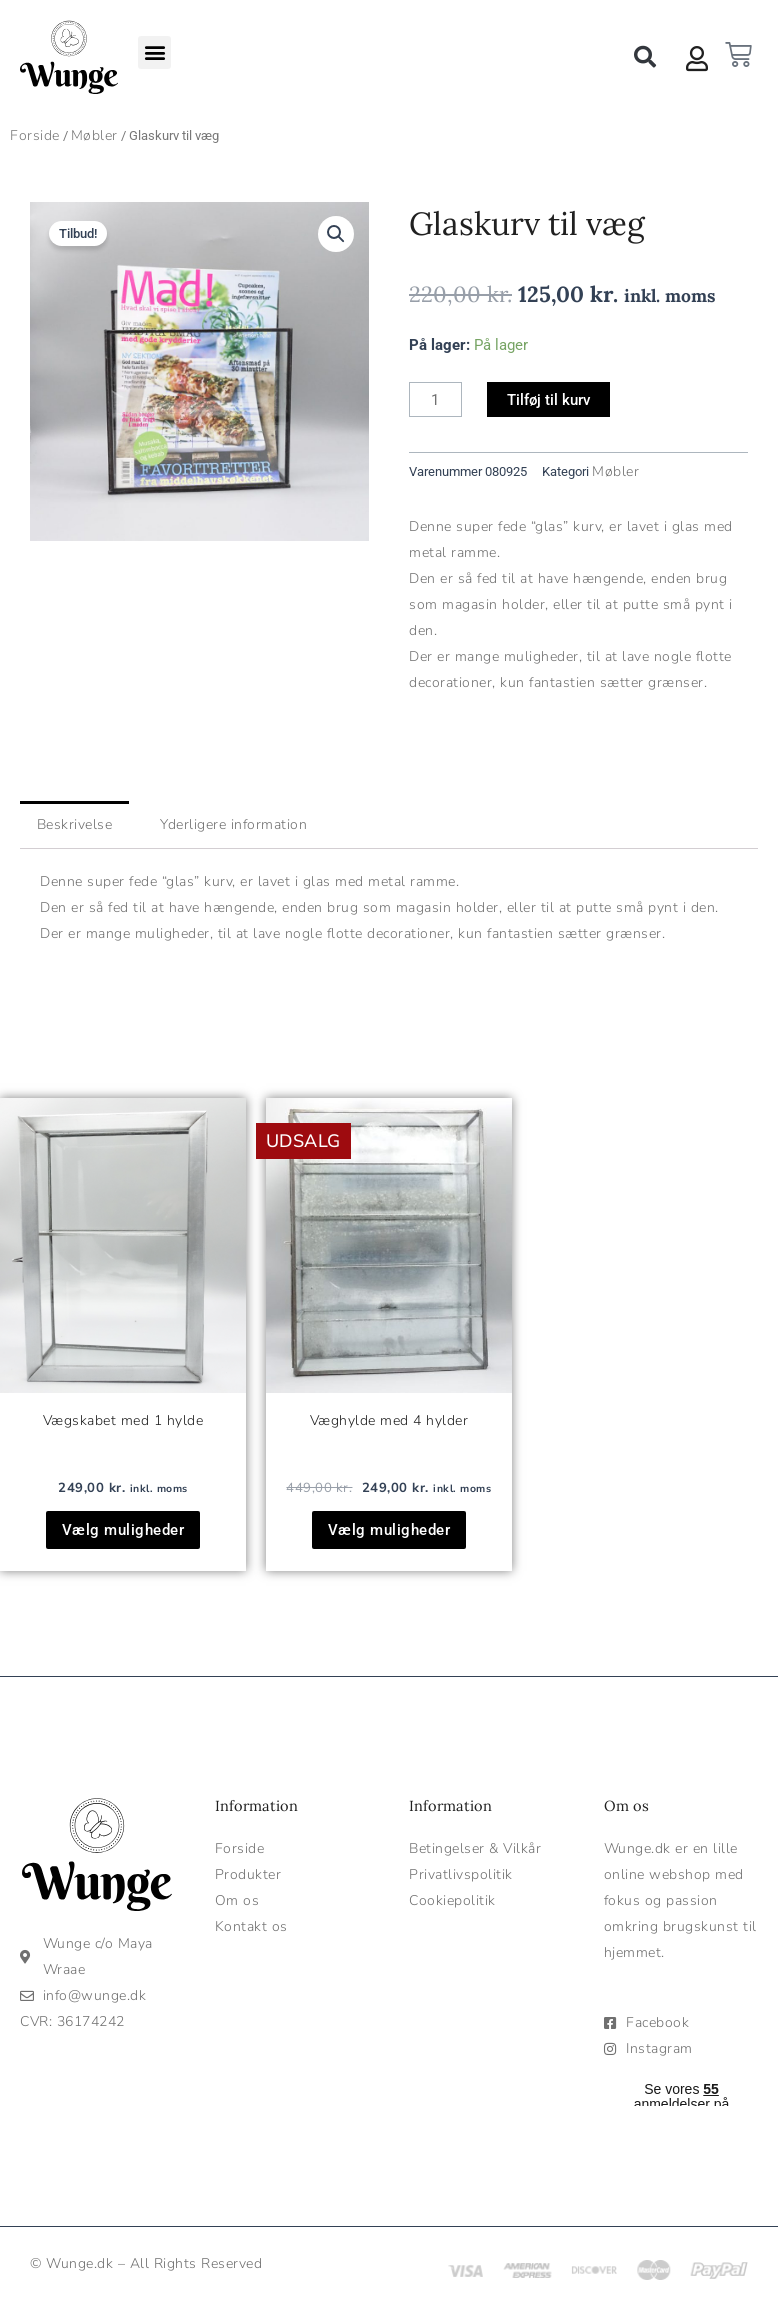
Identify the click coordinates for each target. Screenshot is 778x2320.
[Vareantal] (435, 399)
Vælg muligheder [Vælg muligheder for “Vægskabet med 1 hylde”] (123, 1530)
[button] (154, 52)
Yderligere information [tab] (233, 824)
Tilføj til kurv (548, 400)
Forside (35, 135)
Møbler (94, 135)
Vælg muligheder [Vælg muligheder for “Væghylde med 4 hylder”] (389, 1530)
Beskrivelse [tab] (75, 824)
